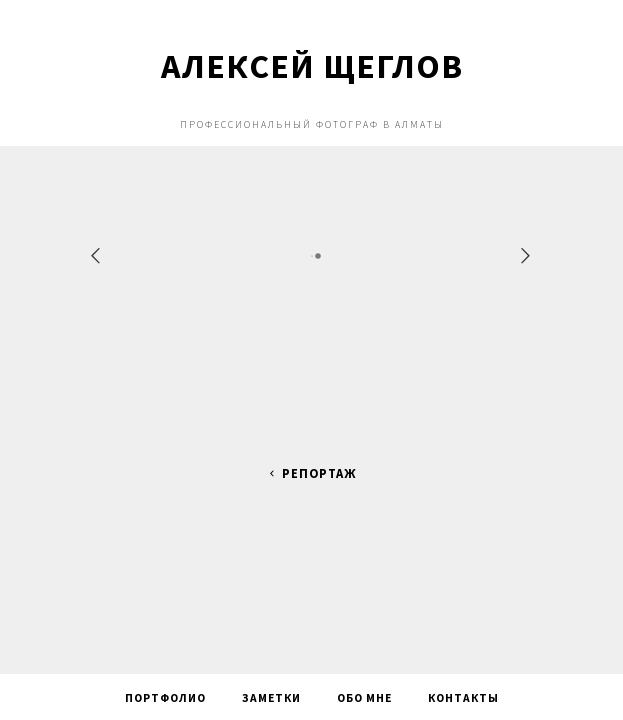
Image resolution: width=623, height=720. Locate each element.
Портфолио (165, 698)
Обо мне (364, 698)
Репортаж (311, 473)
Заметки (271, 698)
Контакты (463, 698)
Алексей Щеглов (312, 66)
